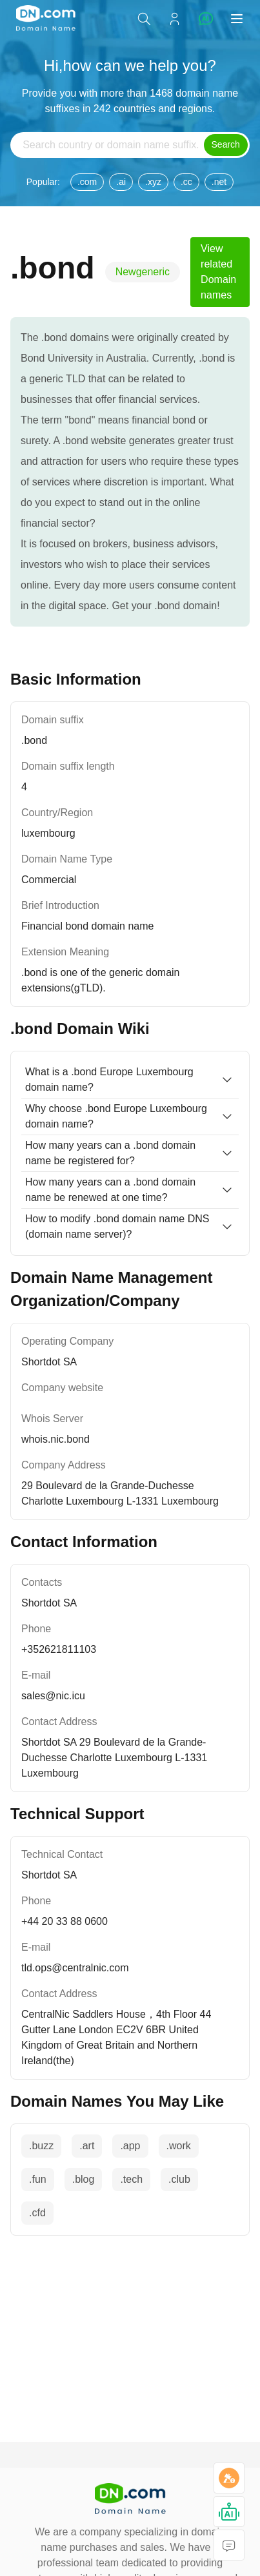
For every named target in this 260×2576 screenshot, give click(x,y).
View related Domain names (218, 271)
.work (178, 2145)
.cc (186, 182)
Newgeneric (142, 271)
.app (130, 2145)
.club (179, 2179)
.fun (37, 2179)
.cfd (37, 2212)
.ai (121, 182)
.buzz (41, 2145)
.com (87, 182)
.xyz (153, 182)
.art (86, 2145)
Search (226, 144)
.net (219, 182)
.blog (83, 2179)
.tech (131, 2179)
